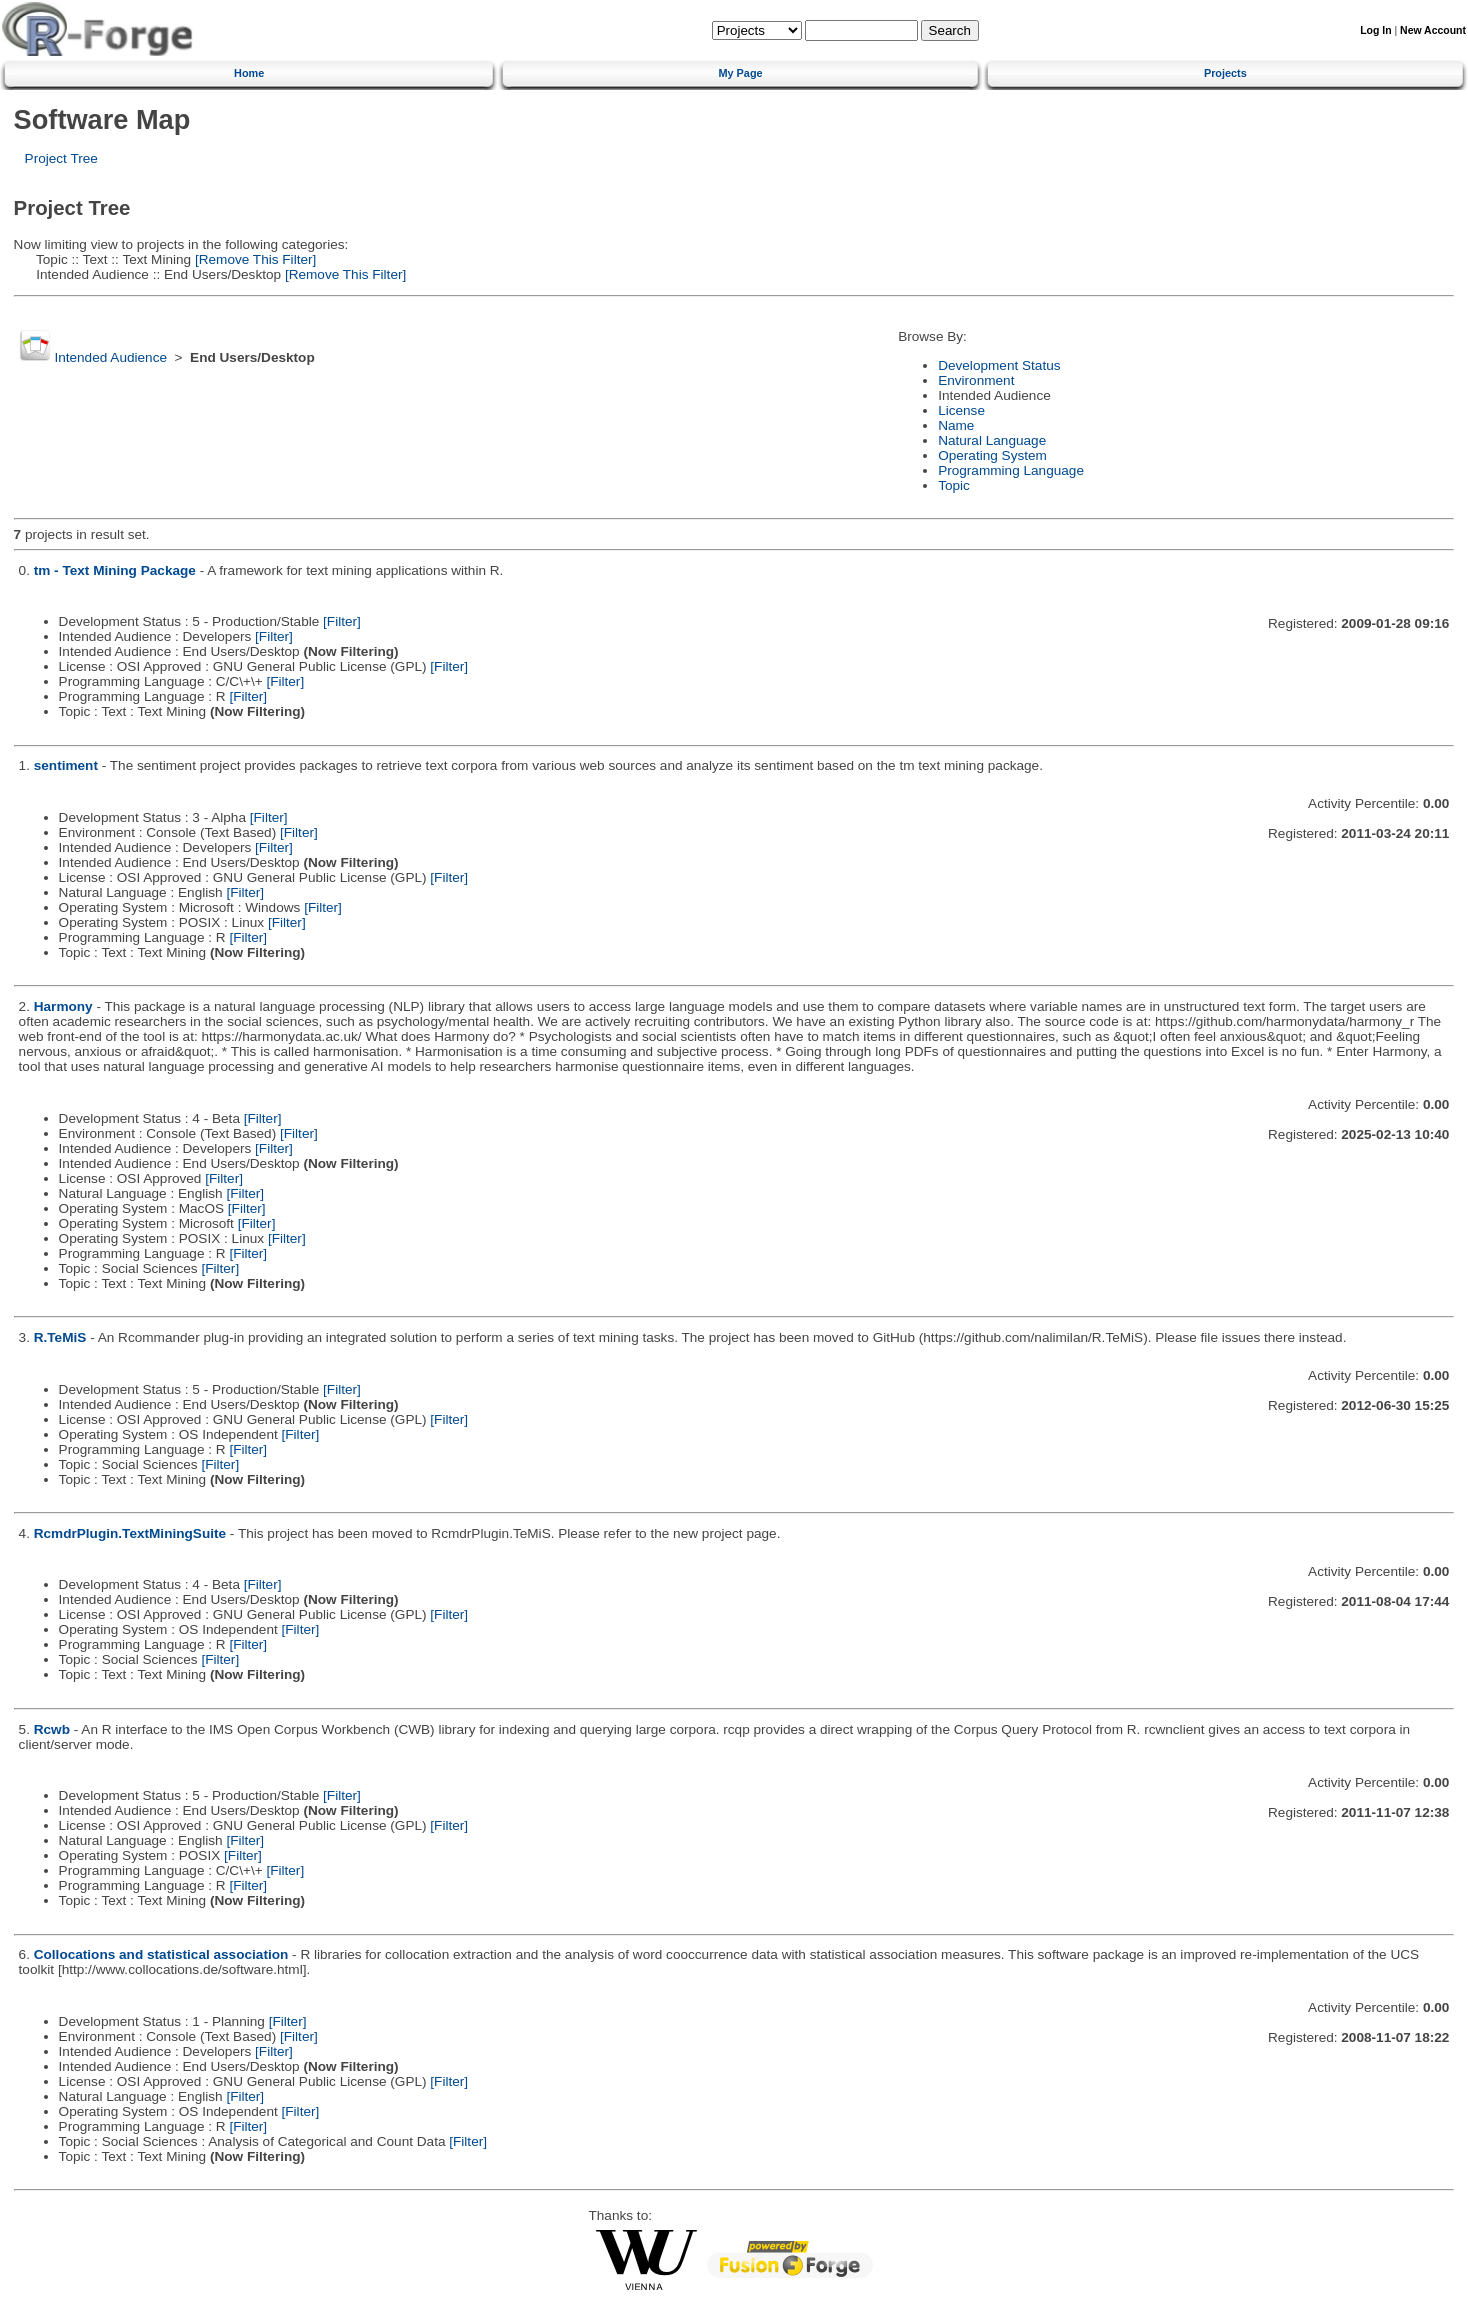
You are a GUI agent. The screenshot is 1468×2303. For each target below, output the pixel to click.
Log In (1375, 30)
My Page (740, 73)
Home (249, 73)
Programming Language (1011, 470)
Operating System (992, 455)
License (961, 410)
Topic (954, 485)
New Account (1433, 30)
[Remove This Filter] (253, 259)
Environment (976, 380)
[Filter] (342, 621)
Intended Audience (110, 357)
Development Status (999, 365)
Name (956, 425)
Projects (1225, 73)
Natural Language (992, 440)
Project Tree (61, 158)
